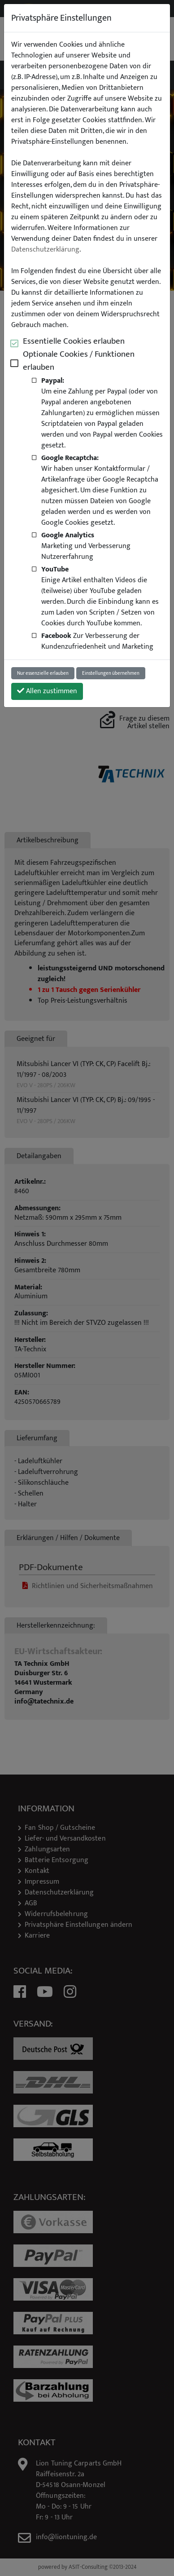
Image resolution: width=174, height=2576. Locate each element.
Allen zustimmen (47, 691)
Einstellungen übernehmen (110, 673)
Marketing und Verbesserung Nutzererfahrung (85, 545)
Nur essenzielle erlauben (43, 673)
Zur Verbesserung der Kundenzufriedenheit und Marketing (97, 641)
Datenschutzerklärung (45, 249)
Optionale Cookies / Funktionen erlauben (79, 361)
